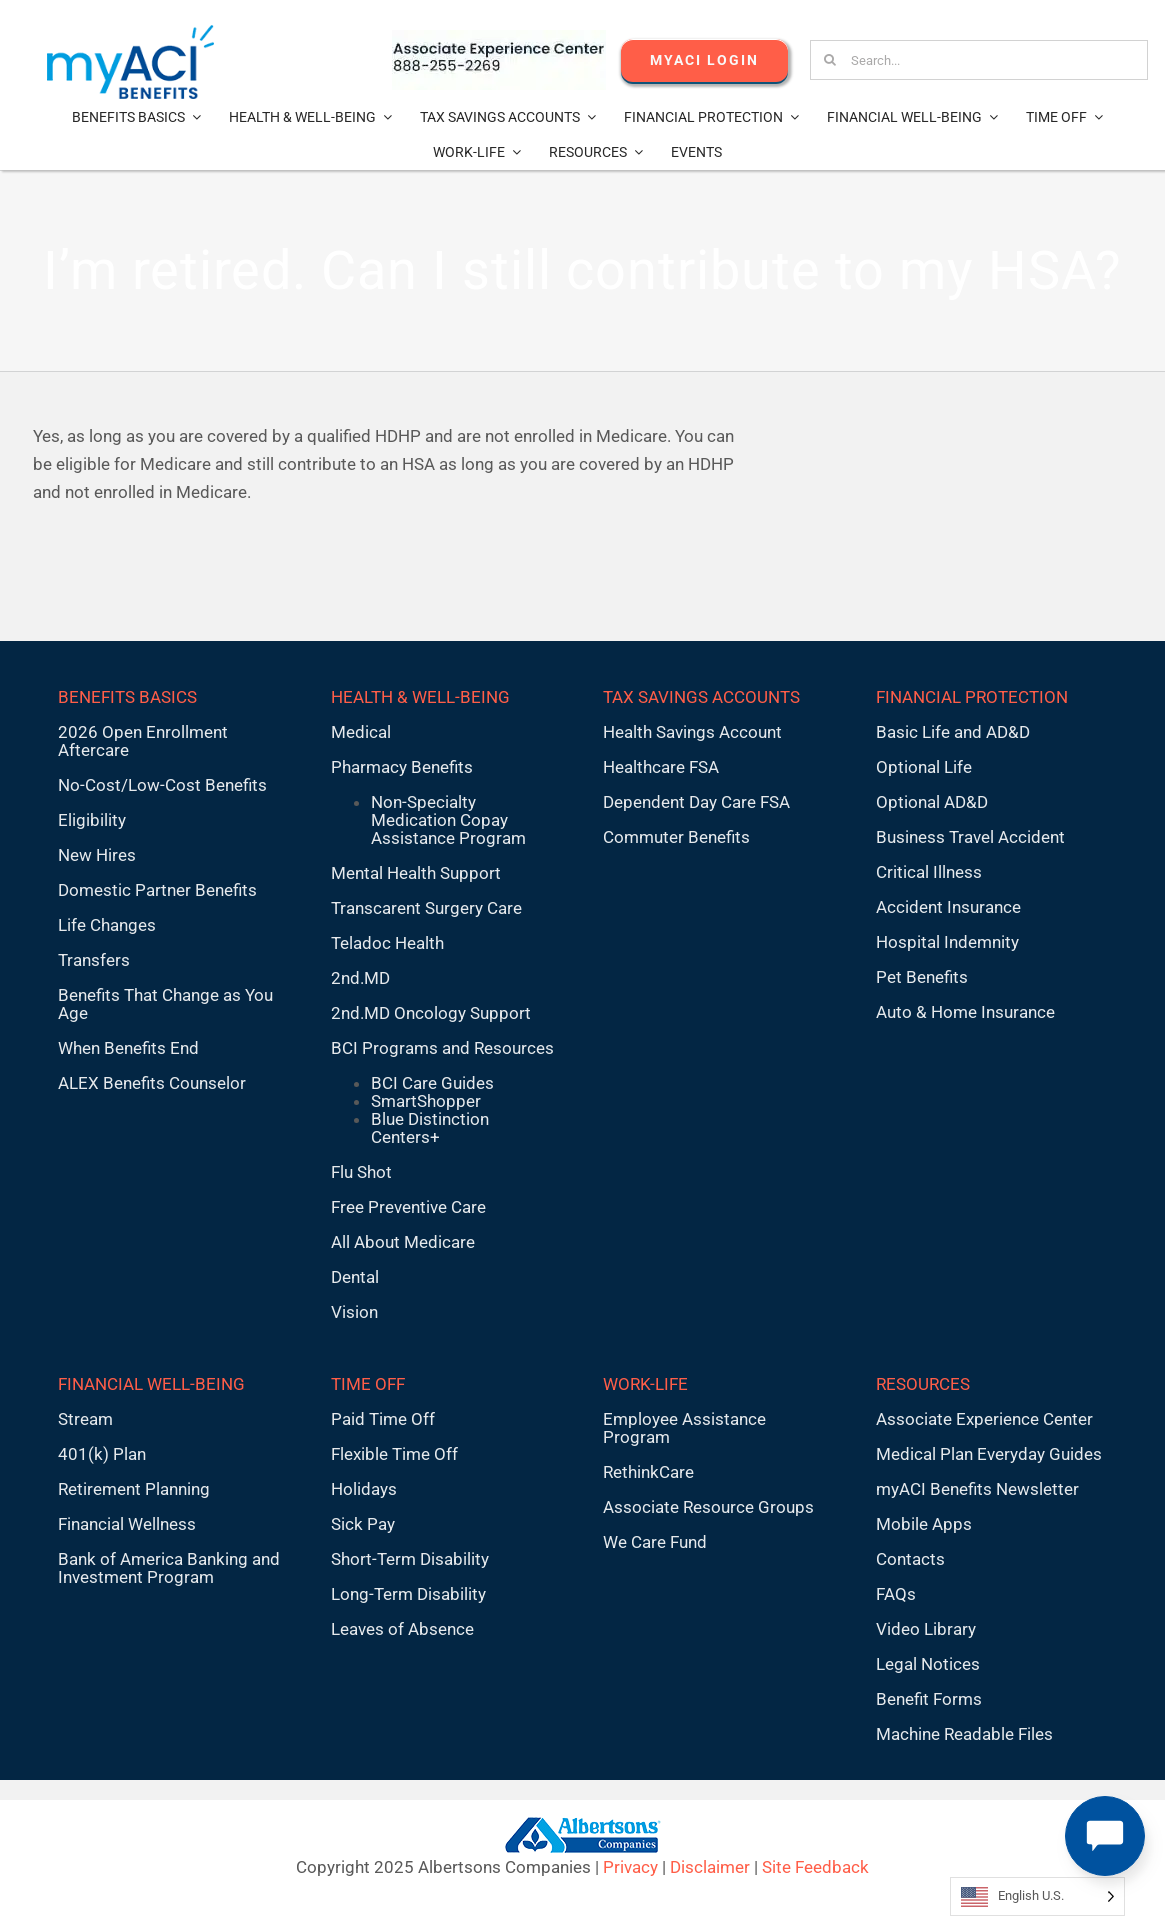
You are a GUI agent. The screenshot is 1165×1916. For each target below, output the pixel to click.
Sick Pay (363, 1524)
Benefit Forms (929, 1699)
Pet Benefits (922, 977)
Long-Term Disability (408, 1594)
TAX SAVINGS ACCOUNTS (701, 697)
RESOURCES (923, 1384)
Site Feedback (815, 1867)
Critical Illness (929, 872)
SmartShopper (426, 1101)
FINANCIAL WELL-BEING (151, 1384)
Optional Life (924, 767)
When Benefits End (128, 1048)
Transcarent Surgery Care (426, 908)
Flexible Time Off (394, 1454)
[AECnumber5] (499, 38)
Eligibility (92, 820)
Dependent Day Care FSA (696, 802)
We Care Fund (655, 1542)
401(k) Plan (102, 1454)
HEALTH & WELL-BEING (420, 697)
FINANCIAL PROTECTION (972, 697)
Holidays (364, 1489)
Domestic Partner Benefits (157, 890)
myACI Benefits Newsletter (977, 1489)
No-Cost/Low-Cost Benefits (162, 785)
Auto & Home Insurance (965, 1012)
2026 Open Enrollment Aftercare (143, 741)
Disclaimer (710, 1867)
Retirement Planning (134, 1489)
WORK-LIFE (645, 1384)
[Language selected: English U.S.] (1037, 1896)
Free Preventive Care (408, 1207)
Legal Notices (928, 1664)
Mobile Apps (924, 1524)
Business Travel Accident (970, 837)
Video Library (926, 1629)
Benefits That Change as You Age (165, 1004)
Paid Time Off (383, 1419)
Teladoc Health (387, 943)
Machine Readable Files (964, 1734)
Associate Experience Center (984, 1419)
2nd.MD (360, 978)
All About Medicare (403, 1242)
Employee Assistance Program (684, 1428)
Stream (85, 1419)
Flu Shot (361, 1172)
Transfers (94, 960)
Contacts (910, 1559)
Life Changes (107, 925)
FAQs (896, 1594)
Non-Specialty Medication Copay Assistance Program (448, 820)
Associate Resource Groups (708, 1507)
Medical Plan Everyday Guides (989, 1454)
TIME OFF (368, 1384)
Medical (361, 732)
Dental (355, 1277)
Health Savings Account (692, 732)
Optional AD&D (932, 802)
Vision (354, 1312)
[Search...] (978, 60)
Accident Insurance (948, 907)
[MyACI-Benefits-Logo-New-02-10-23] (130, 33)
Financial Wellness (127, 1524)
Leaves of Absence (402, 1629)
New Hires (97, 855)
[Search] (830, 60)
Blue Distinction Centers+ (430, 1128)
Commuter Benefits (676, 837)
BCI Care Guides (432, 1083)
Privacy (630, 1867)
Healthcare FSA (661, 767)
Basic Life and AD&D (953, 732)
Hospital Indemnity (947, 942)
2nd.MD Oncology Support (431, 1013)
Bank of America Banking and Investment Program (169, 1568)
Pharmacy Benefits (402, 767)
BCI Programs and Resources (442, 1048)
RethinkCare (648, 1472)
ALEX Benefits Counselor (152, 1083)
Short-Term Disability (410, 1559)
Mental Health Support (416, 873)
